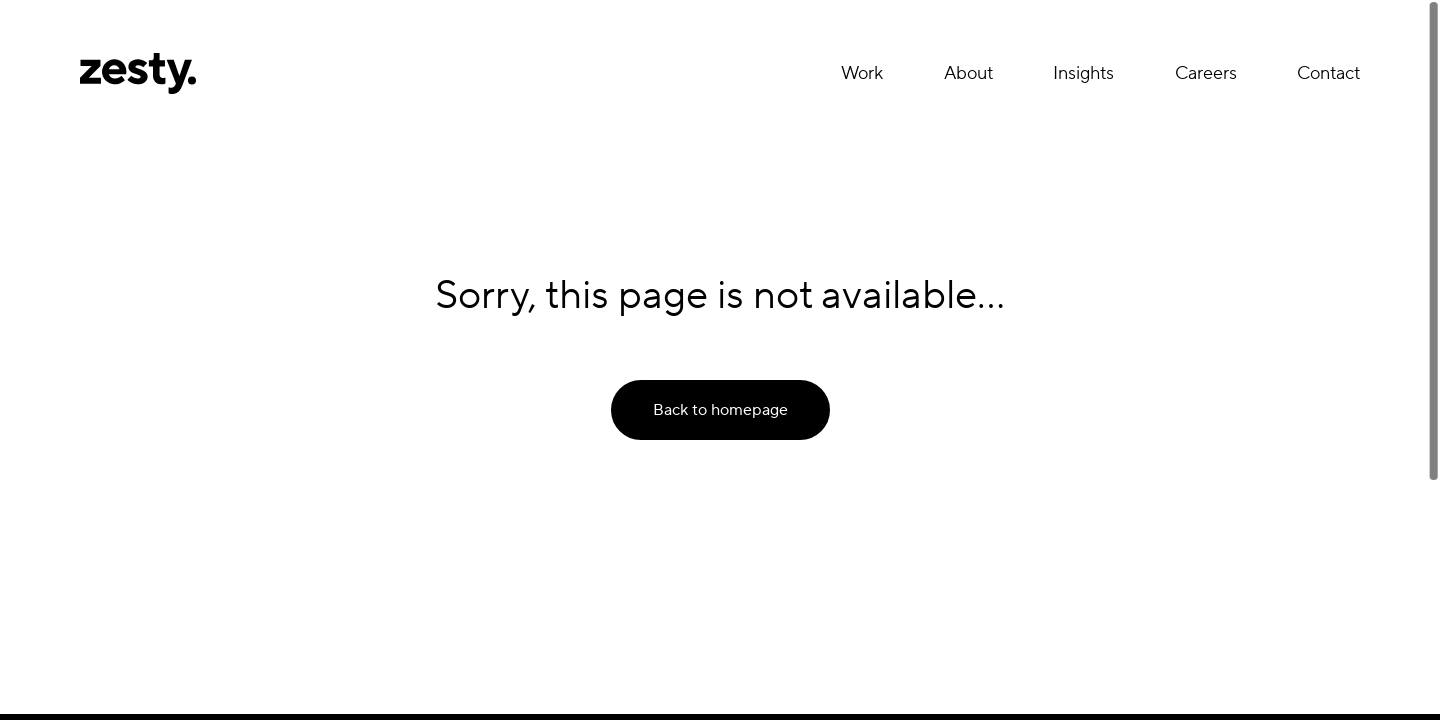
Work (862, 73)
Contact (1328, 73)
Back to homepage (720, 410)
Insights (1083, 73)
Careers (1206, 73)
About (968, 73)
